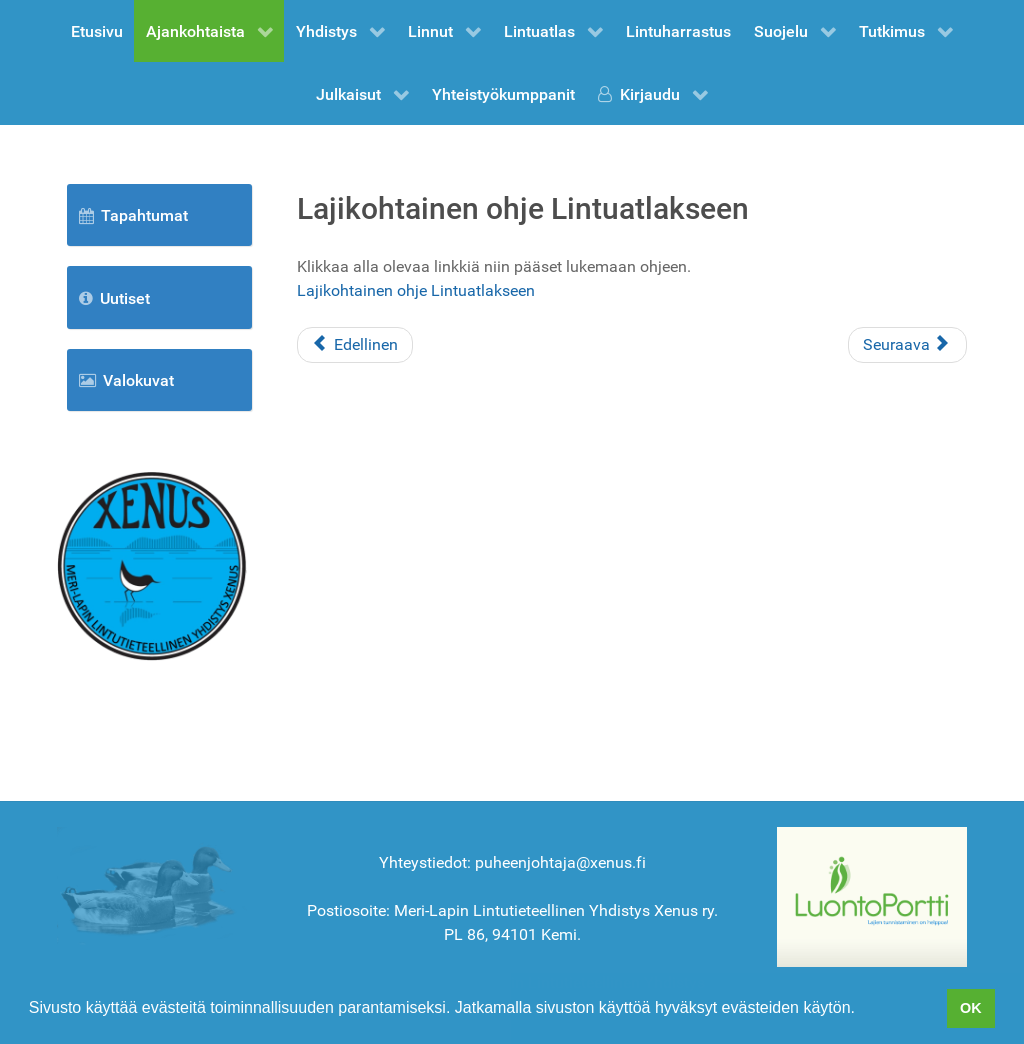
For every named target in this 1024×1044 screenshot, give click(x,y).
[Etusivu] (152, 564)
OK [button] (971, 1008)
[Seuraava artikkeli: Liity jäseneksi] (907, 345)
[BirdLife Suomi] (872, 895)
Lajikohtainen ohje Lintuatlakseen (416, 290)
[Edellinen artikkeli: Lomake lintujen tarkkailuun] (355, 345)
